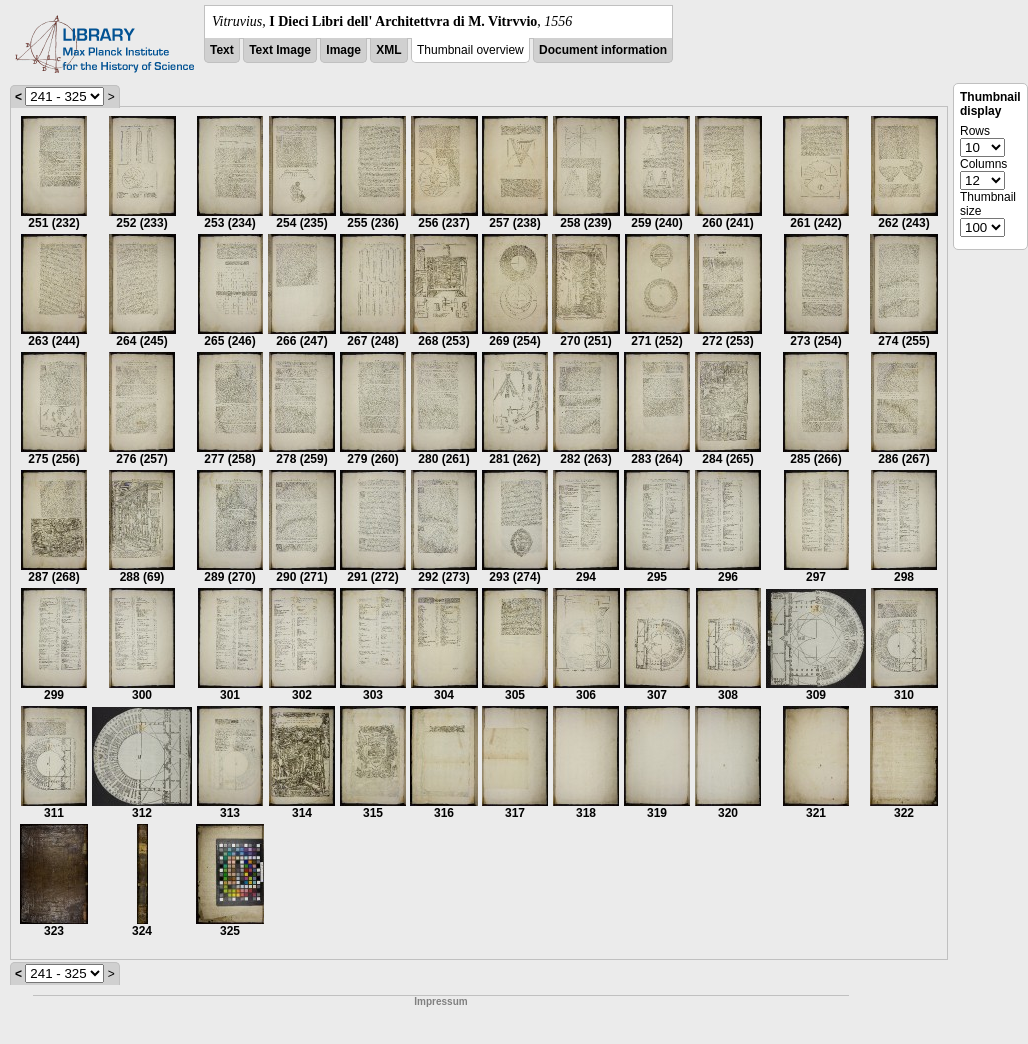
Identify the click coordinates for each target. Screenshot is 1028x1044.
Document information (603, 50)
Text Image (280, 50)
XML (388, 50)
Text (222, 50)
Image (343, 50)
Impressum (440, 1001)
